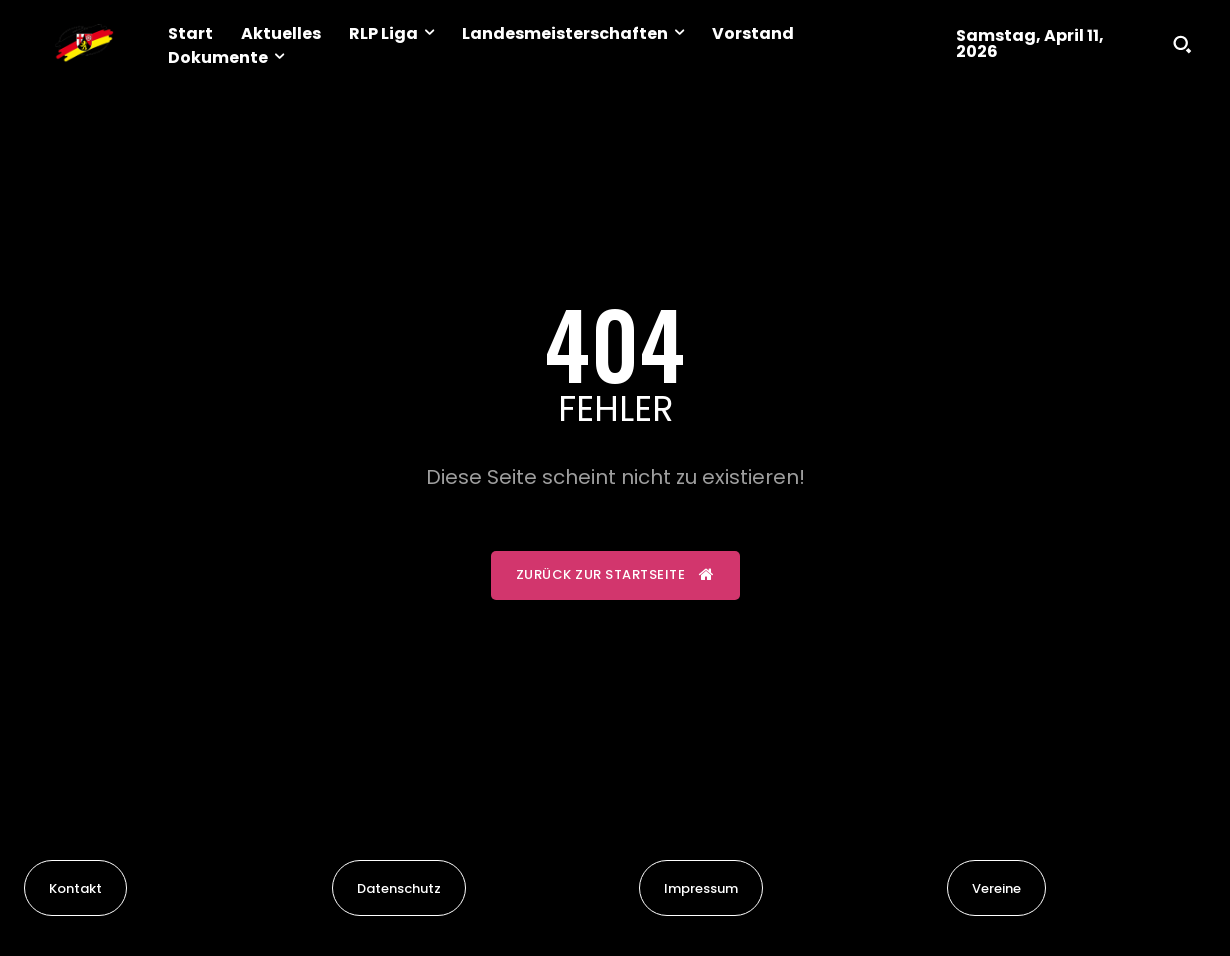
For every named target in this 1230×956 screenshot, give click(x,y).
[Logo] (84, 44)
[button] (1182, 44)
